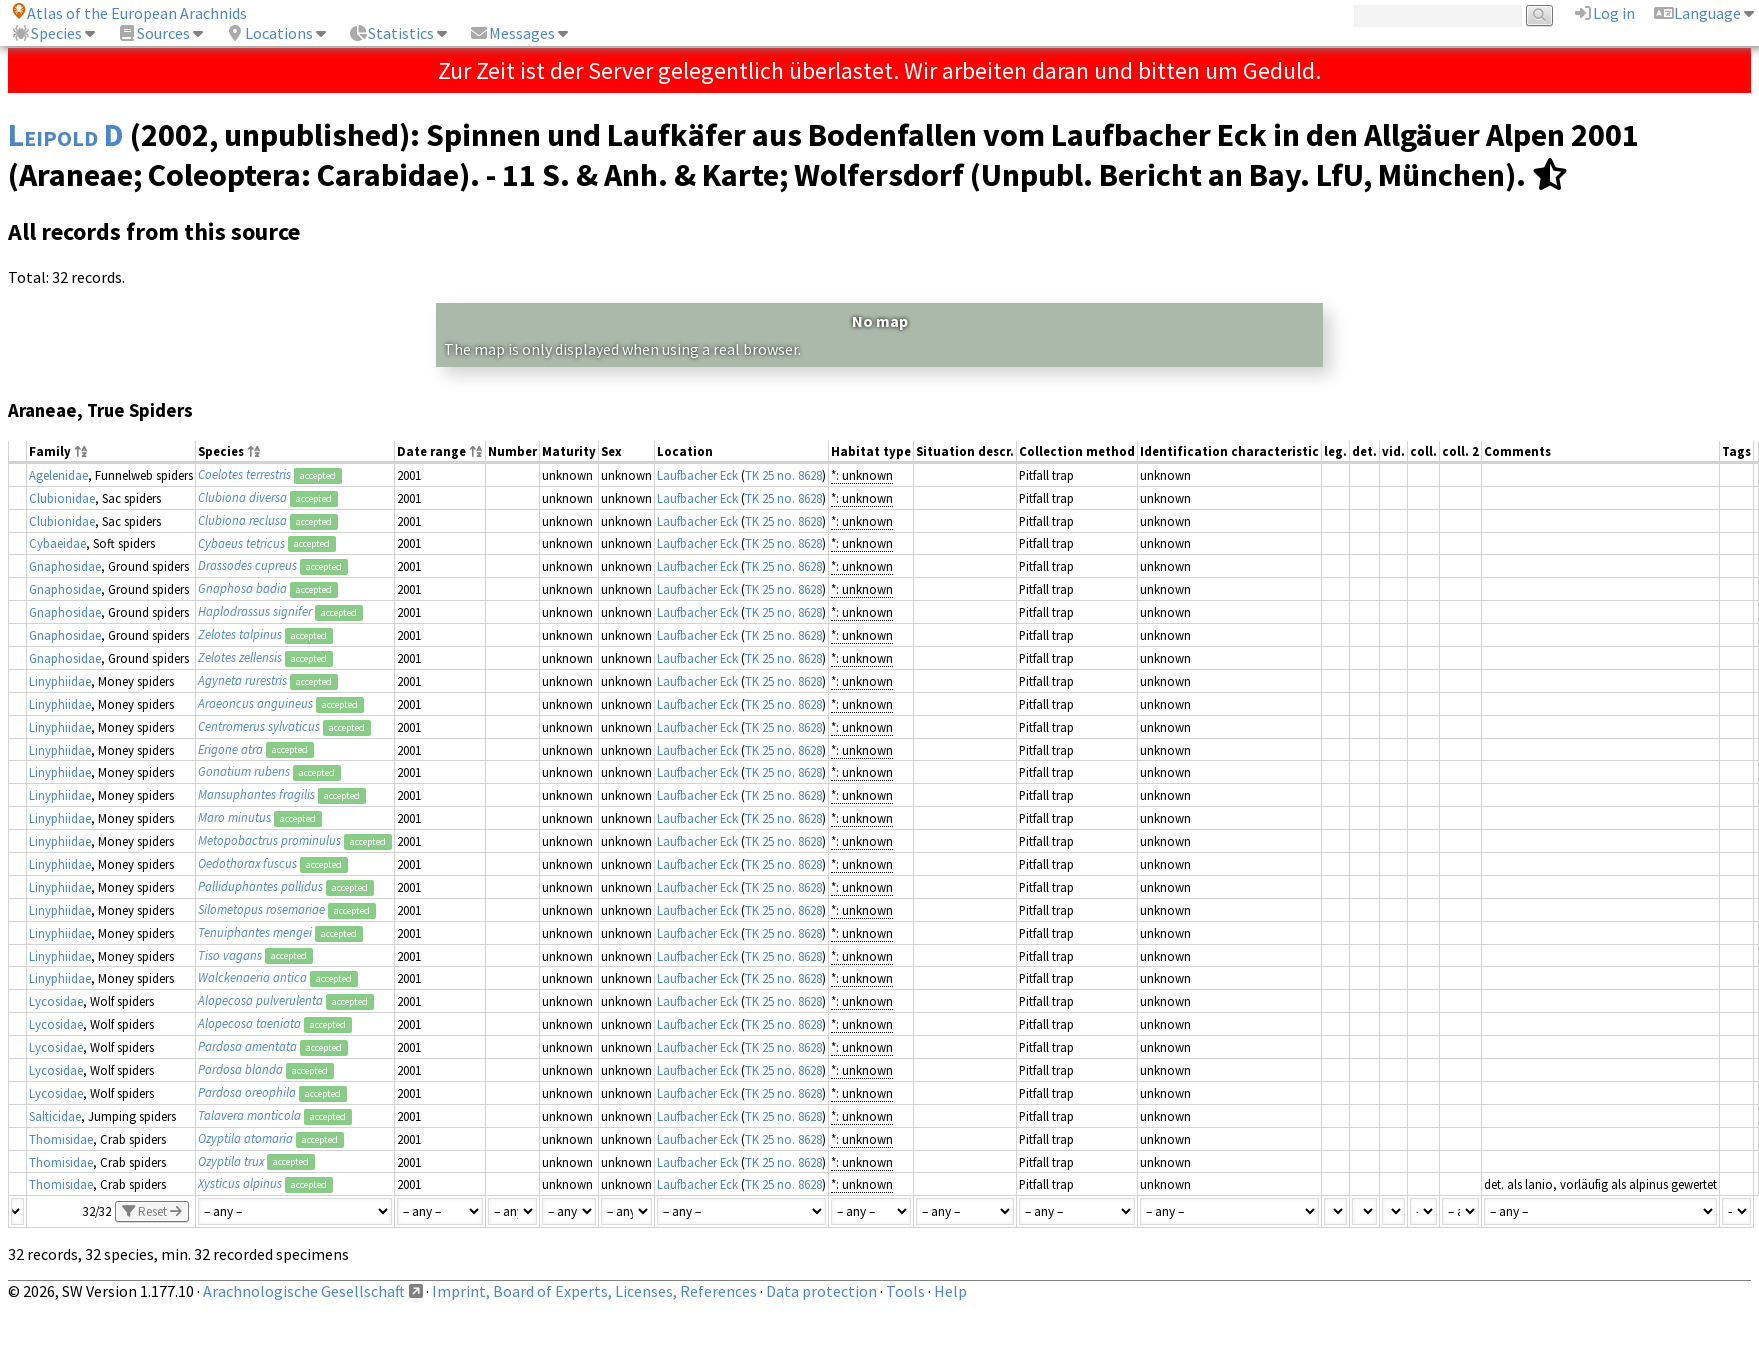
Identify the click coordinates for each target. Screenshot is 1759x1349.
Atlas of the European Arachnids (129, 13)
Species (46, 33)
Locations (269, 33)
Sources (153, 33)
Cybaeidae (57, 543)
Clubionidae (62, 498)
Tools (905, 1291)
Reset (152, 1211)
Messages (512, 33)
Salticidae (55, 1116)
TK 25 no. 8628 (783, 475)
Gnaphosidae (65, 566)
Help (950, 1291)
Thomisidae (61, 1139)
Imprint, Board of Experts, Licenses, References (594, 1291)
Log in (1604, 13)
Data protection (821, 1291)
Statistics (391, 33)
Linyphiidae (60, 681)
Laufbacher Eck (697, 475)
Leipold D (66, 135)
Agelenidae (58, 475)
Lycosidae (56, 1001)
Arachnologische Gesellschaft (304, 1291)
